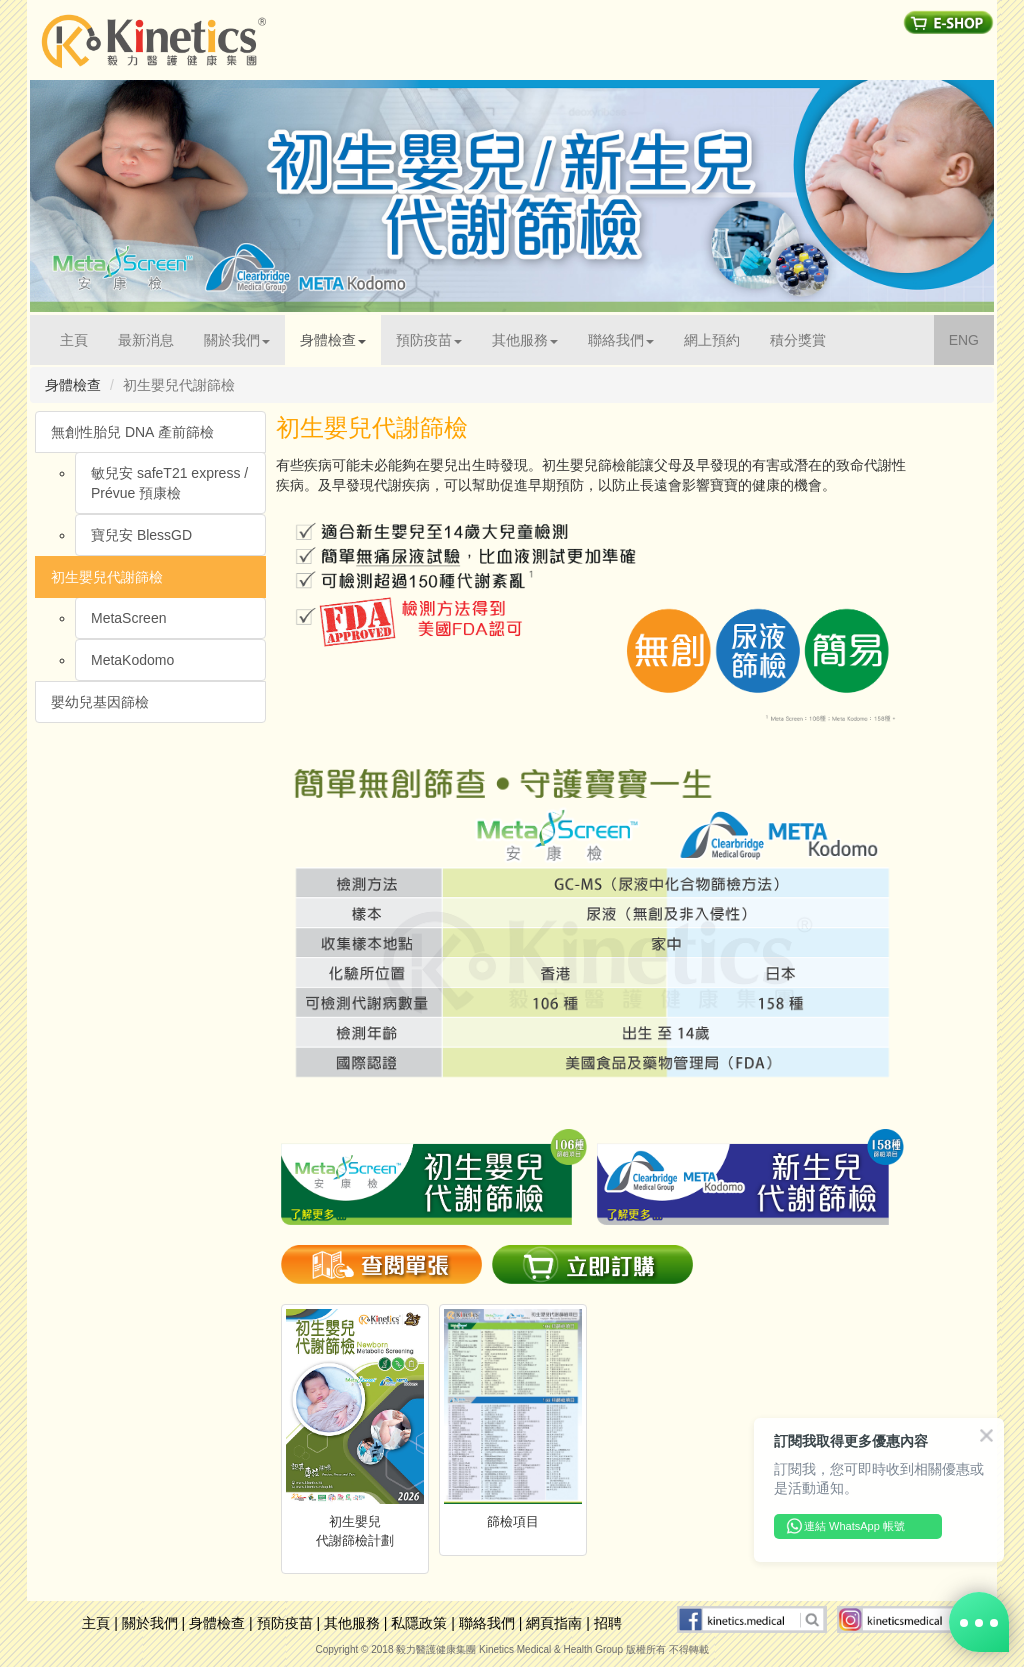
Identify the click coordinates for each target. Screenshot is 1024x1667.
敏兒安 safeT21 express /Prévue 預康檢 (169, 483)
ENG (971, 338)
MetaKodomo (132, 660)
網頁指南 (554, 1623)
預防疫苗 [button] (429, 340)
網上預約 (712, 340)
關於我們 (150, 1623)
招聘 (608, 1623)
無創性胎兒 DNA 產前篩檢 (132, 432)
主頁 (81, 338)
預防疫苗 (285, 1623)
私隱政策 (419, 1623)
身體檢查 (217, 1623)
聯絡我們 (487, 1623)
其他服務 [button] (525, 340)
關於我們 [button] (237, 340)
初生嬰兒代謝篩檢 (107, 577)
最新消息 (146, 340)
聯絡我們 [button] (621, 340)
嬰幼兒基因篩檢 (100, 702)
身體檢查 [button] (333, 340)
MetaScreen (128, 618)
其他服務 (352, 1623)
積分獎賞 (798, 340)
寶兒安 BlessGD (141, 535)
